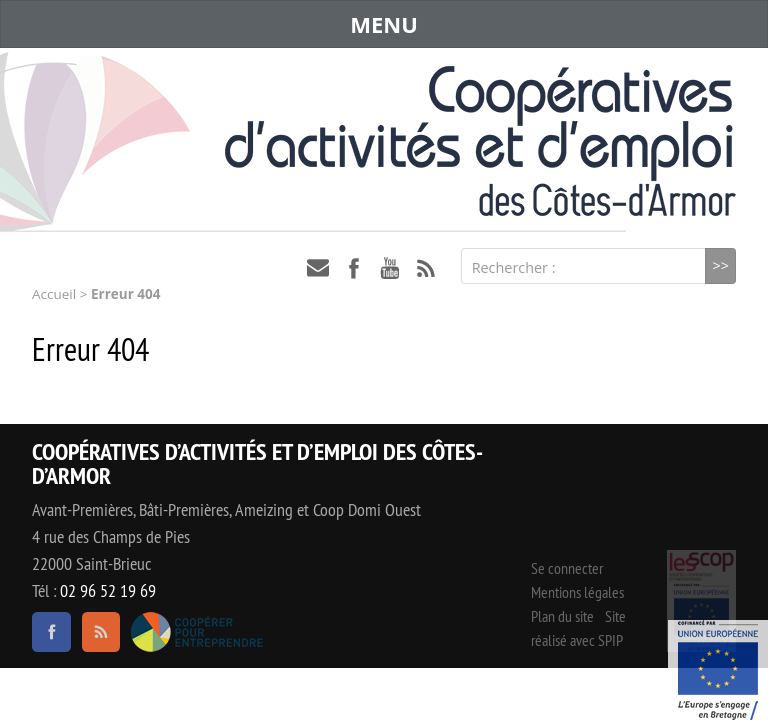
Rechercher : (514, 267)
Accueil (54, 294)
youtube (390, 268)
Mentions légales (577, 592)
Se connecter (567, 568)
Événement (718, 670)
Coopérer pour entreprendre (197, 632)
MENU (384, 24)
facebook (354, 268)
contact (318, 268)
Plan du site (562, 616)
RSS (426, 268)
